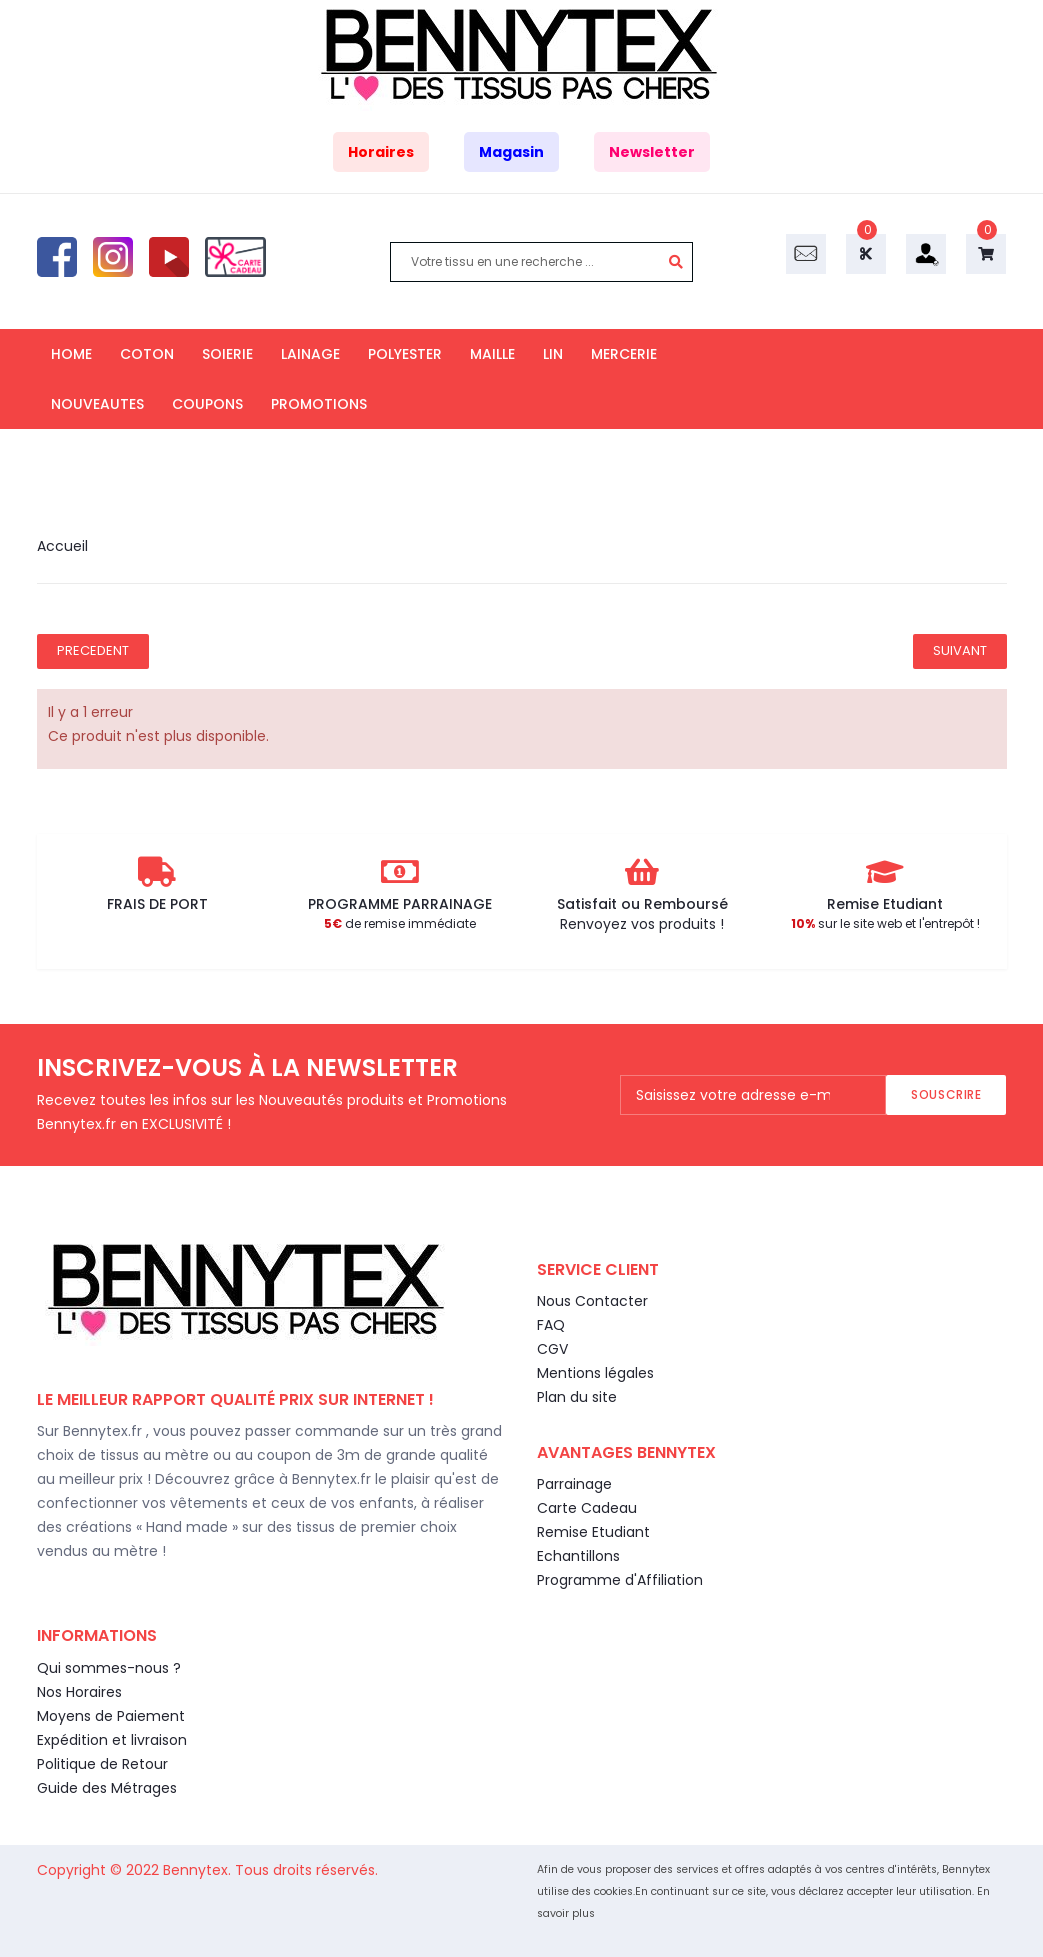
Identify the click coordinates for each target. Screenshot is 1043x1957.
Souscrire (946, 1094)
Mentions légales (595, 1373)
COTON (147, 354)
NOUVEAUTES (97, 404)
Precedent (93, 650)
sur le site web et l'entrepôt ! (885, 923)
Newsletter (652, 152)
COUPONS (207, 404)
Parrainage (574, 1484)
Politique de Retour (102, 1764)
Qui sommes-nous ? (109, 1668)
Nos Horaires (79, 1692)
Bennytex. (199, 1870)
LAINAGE (310, 354)
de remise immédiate (400, 923)
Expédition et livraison (112, 1740)
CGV (552, 1349)
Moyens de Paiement (111, 1716)
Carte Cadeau (587, 1508)
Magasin (511, 152)
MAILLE (492, 354)
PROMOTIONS (319, 404)
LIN (553, 354)
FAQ (551, 1325)
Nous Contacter (592, 1301)
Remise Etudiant (593, 1532)
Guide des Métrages (107, 1788)
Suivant (960, 650)
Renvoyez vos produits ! (642, 924)
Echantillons (578, 1556)
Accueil (62, 546)
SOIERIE (227, 354)
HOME (71, 354)
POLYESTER (405, 354)
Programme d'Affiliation (620, 1580)
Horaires (381, 152)
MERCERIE (624, 354)
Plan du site (577, 1397)
